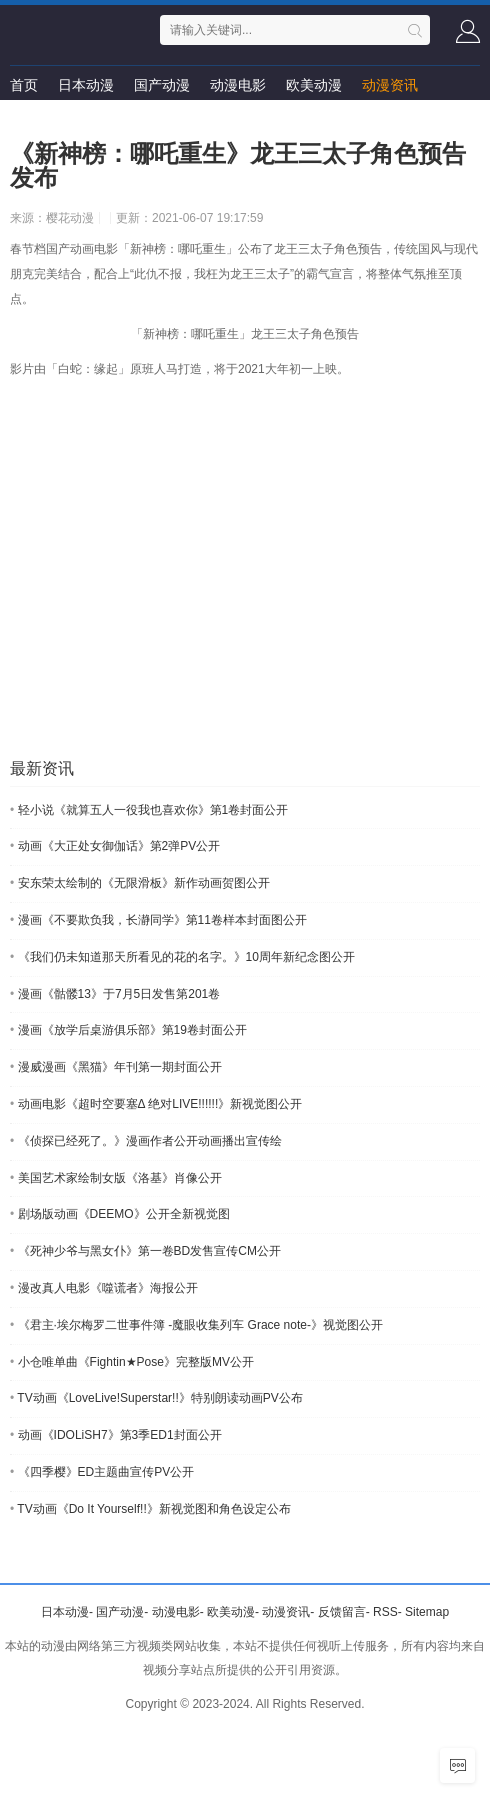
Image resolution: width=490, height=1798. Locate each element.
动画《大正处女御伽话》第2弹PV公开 (115, 846)
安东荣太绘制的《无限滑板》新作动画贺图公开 (140, 883)
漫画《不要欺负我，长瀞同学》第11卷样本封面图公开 (158, 920)
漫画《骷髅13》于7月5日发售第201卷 (115, 994)
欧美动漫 (314, 85)
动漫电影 (238, 85)
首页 (24, 85)
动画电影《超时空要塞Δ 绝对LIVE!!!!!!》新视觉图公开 (156, 1104)
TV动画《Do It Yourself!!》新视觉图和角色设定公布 (150, 1509)
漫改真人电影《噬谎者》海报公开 (104, 1288)
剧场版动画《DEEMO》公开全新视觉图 (120, 1214)
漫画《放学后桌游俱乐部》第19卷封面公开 (128, 1030)
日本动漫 (86, 85)
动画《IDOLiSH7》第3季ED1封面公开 (116, 1435)
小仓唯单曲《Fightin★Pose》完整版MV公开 (132, 1362)
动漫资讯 (390, 85)
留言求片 (38, 125)
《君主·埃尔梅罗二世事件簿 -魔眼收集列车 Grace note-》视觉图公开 (196, 1325)
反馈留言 (342, 1612)
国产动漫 (162, 85)
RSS (385, 1612)
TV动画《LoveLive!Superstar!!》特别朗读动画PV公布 (156, 1398)
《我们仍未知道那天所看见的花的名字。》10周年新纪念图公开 (182, 957)
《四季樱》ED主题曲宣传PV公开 (102, 1472)
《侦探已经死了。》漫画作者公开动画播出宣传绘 (146, 1141)
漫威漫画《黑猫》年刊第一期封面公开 (116, 1067)
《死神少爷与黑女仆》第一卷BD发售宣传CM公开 (145, 1251)
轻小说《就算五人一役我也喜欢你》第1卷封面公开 (149, 810)
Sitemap (427, 1612)
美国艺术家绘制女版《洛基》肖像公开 (116, 1178)
